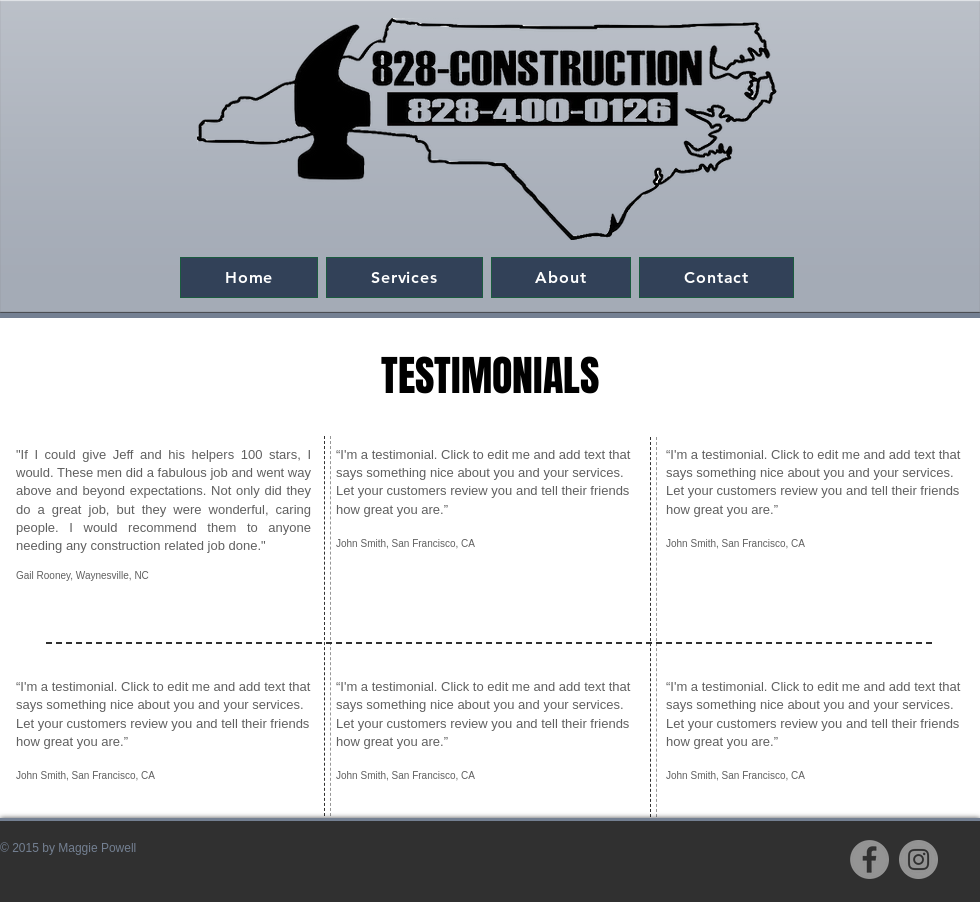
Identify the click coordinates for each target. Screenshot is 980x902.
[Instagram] (918, 859)
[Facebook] (869, 859)
